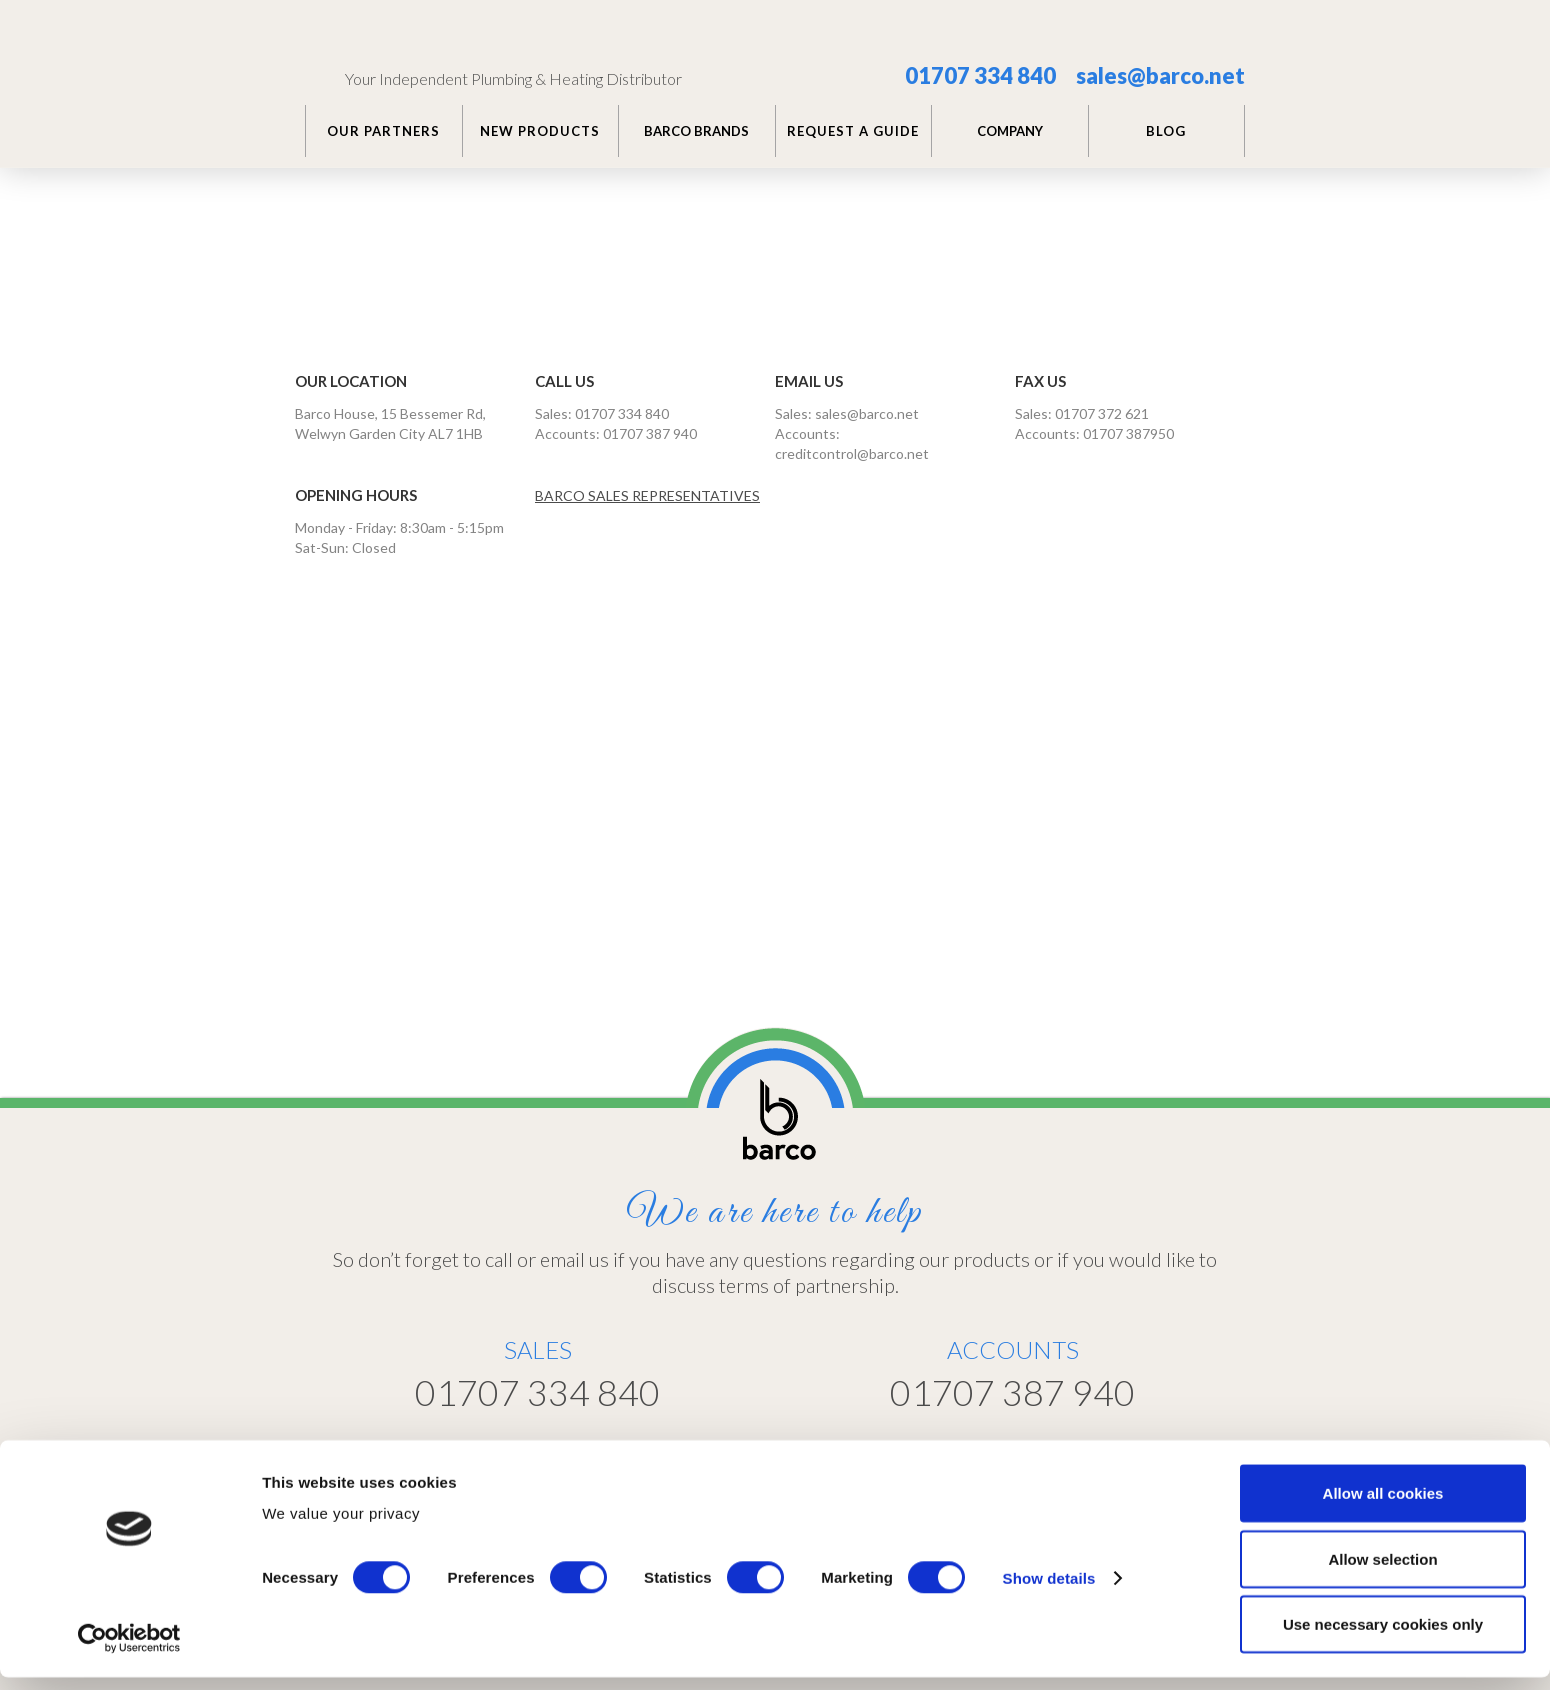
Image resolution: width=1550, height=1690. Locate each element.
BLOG (1166, 131)
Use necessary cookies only (1383, 1636)
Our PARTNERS (383, 131)
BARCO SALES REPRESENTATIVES (647, 495)
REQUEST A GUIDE (853, 131)
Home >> (807, 1446)
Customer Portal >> (1098, 1445)
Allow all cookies (1383, 1505)
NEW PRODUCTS (540, 131)
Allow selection (1382, 1571)
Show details (1049, 1590)
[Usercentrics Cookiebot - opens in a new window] (129, 1651)
